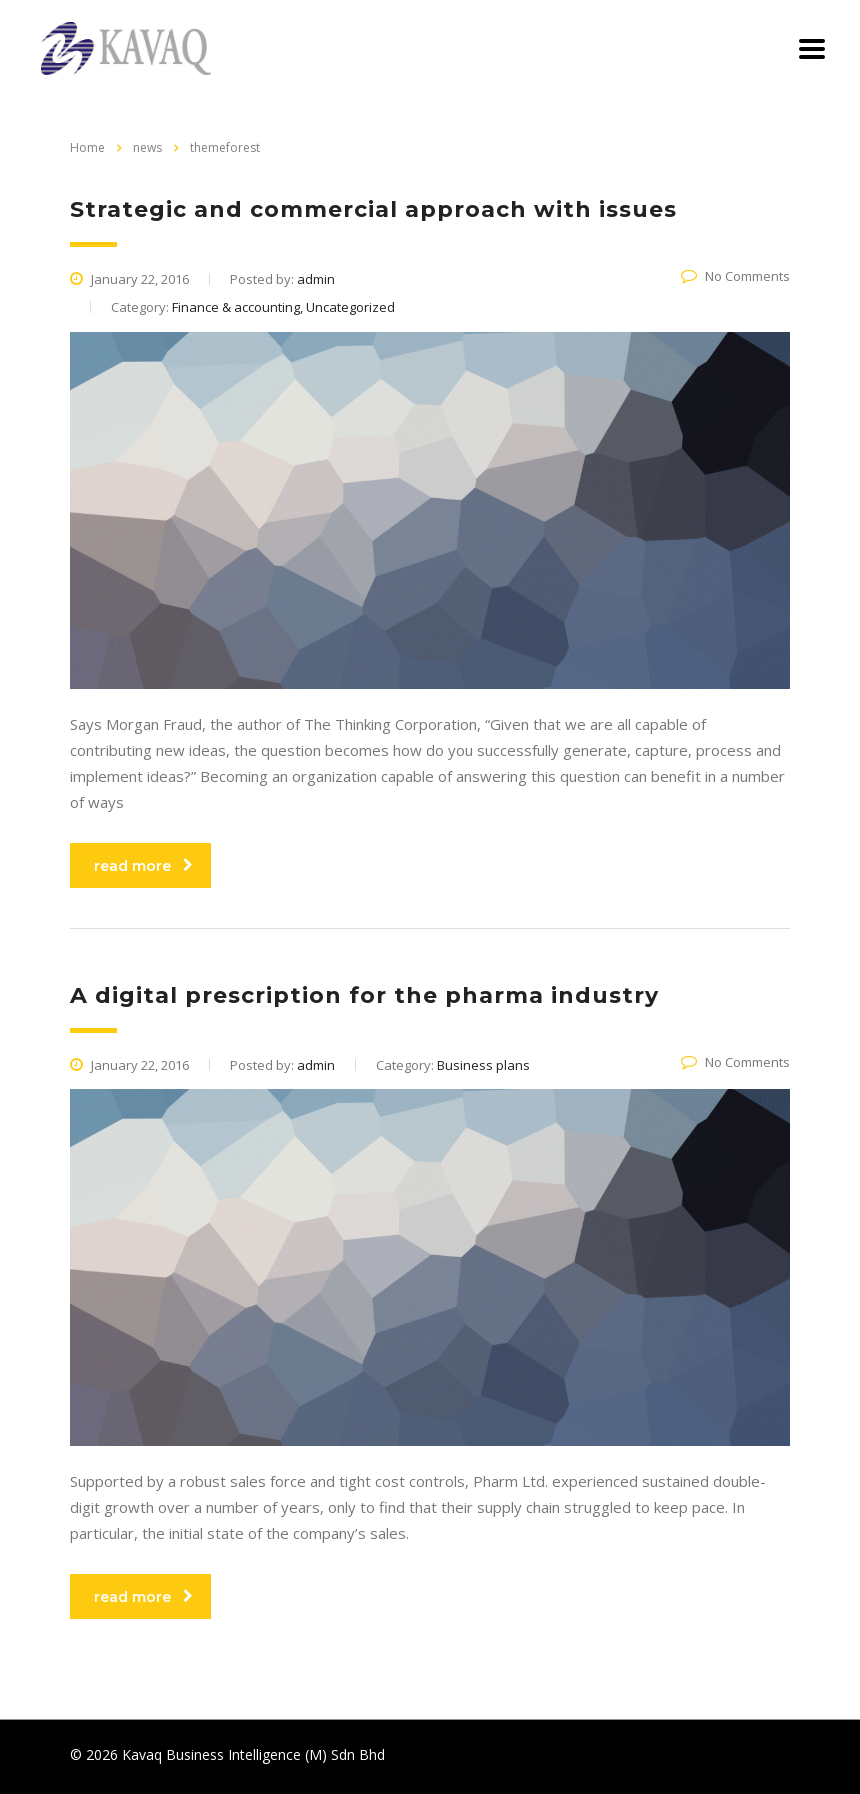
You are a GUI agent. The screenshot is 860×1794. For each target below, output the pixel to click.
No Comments (735, 276)
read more (143, 866)
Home (87, 147)
